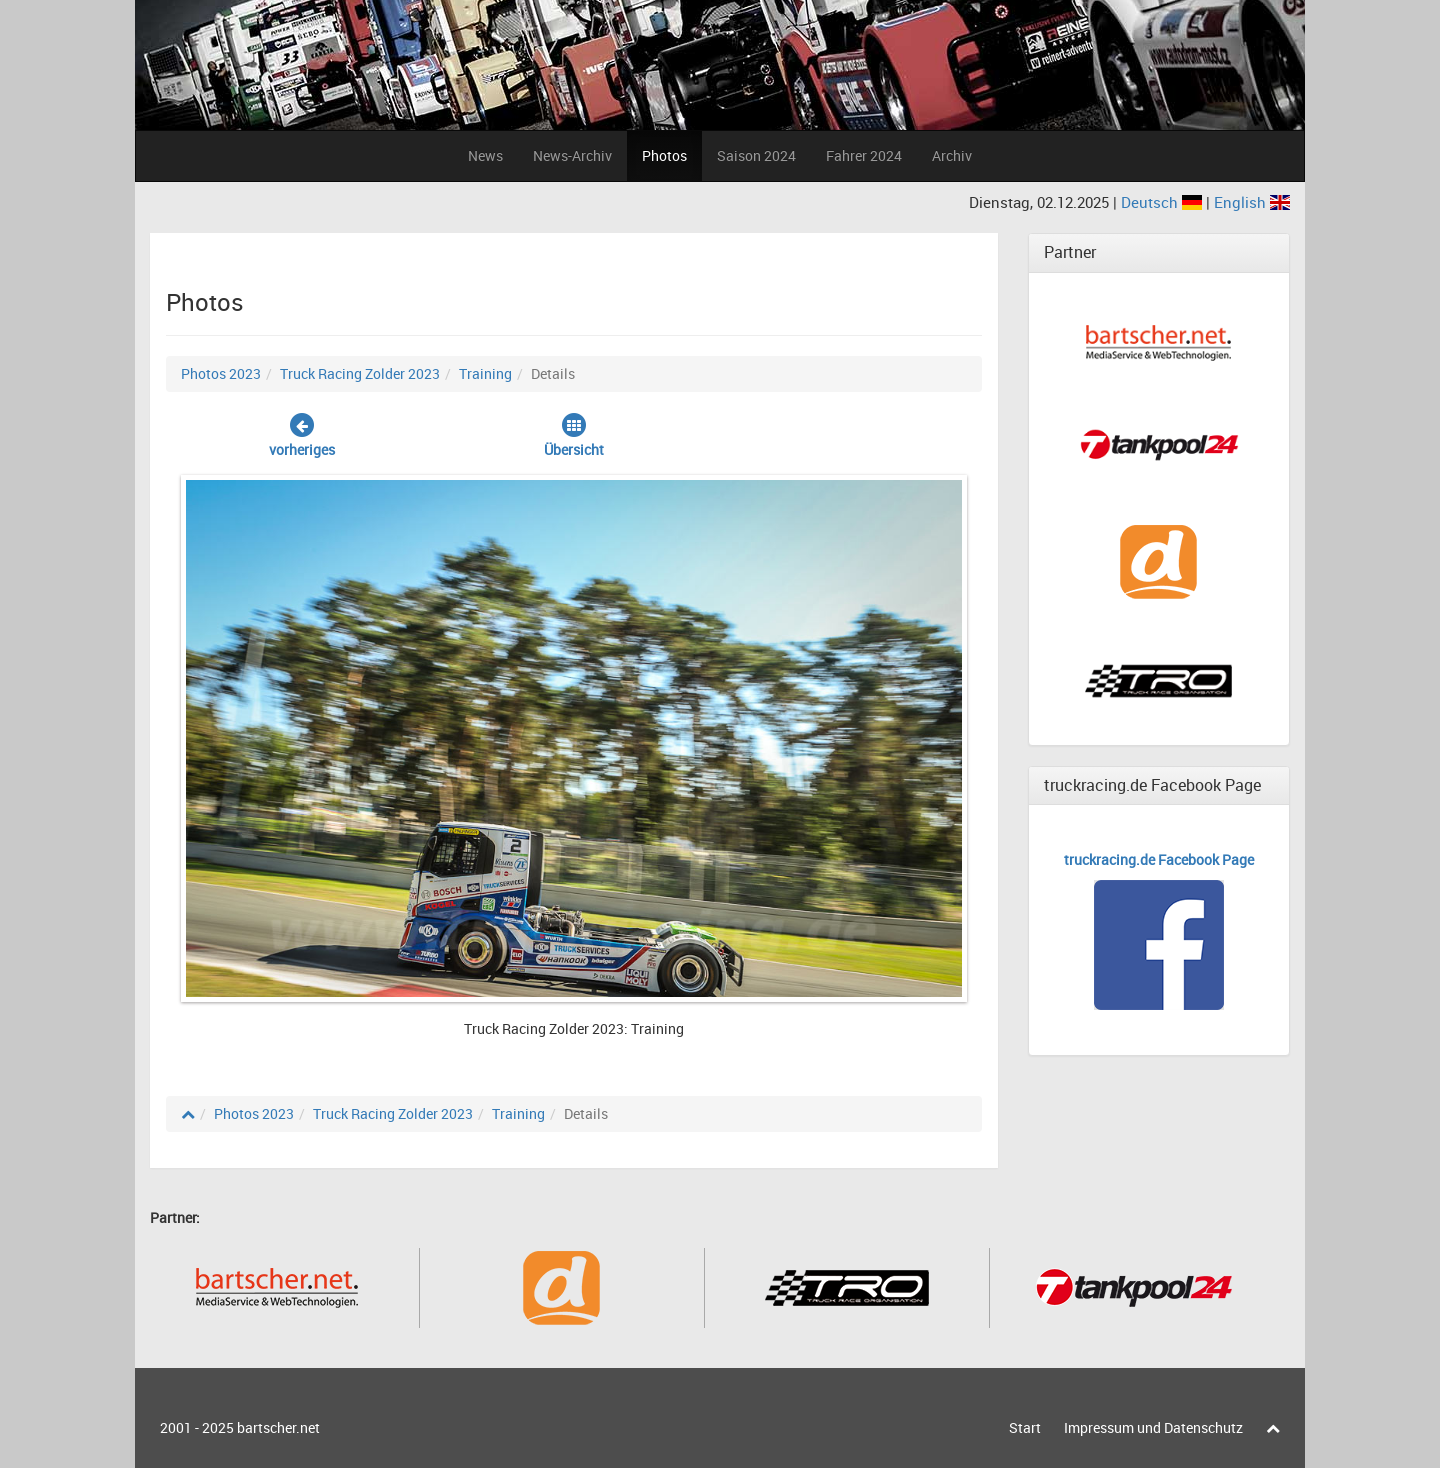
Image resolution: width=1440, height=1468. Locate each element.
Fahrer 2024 (864, 155)
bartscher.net (278, 1427)
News (485, 155)
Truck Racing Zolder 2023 (360, 373)
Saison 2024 (756, 155)
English (1252, 202)
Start (1025, 1427)
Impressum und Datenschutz (1153, 1427)
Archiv (952, 155)
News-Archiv (572, 155)
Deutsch (1163, 202)
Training (485, 373)
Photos (664, 155)
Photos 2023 (221, 373)
